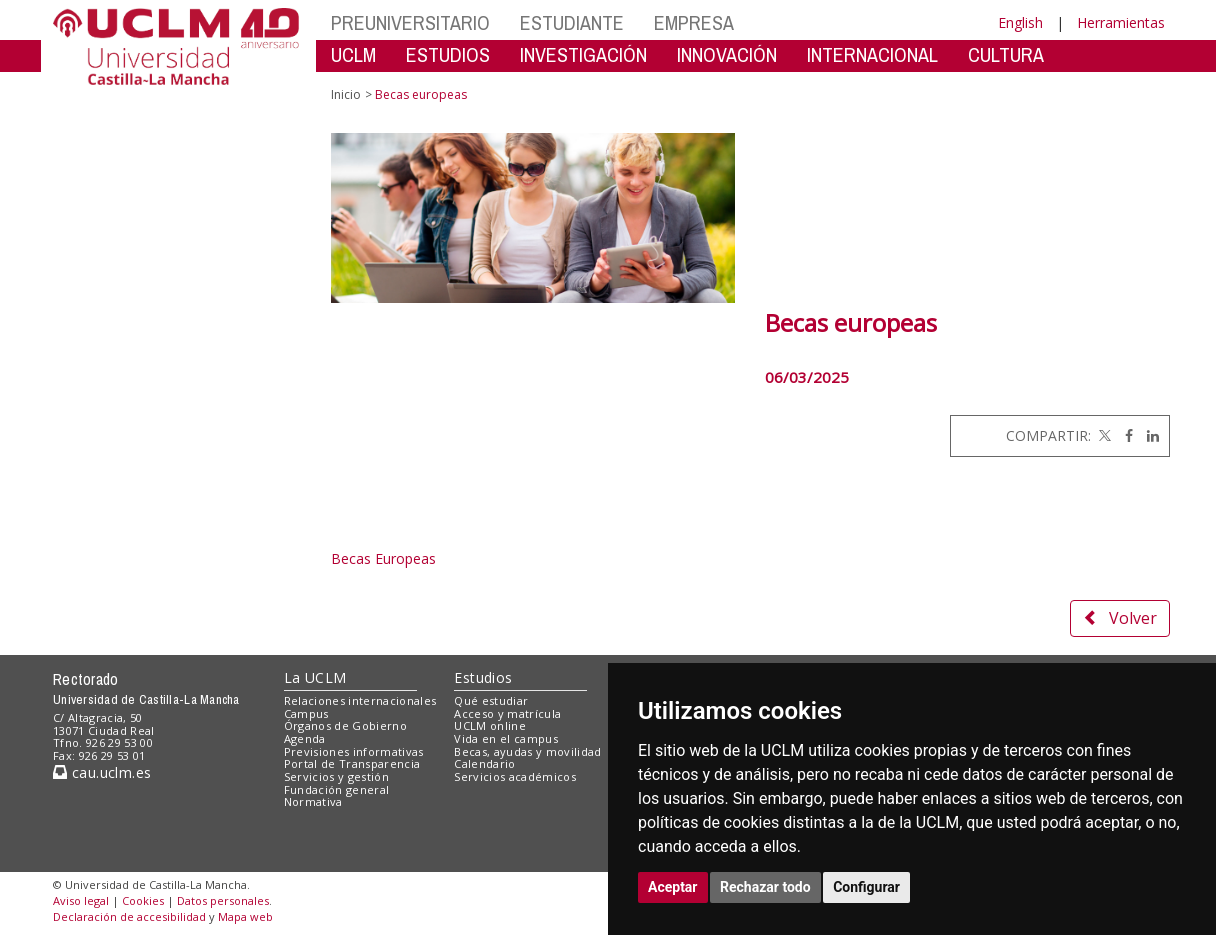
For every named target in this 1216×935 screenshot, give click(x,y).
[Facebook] (1124, 435)
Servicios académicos (515, 776)
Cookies (143, 900)
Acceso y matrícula (507, 713)
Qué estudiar (491, 700)
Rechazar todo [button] (765, 887)
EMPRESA (694, 22)
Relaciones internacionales (360, 700)
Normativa (313, 801)
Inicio (346, 94)
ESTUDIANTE (572, 22)
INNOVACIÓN (727, 54)
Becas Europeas (385, 558)
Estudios (483, 677)
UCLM (353, 54)
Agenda (305, 738)
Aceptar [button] (673, 887)
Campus (306, 713)
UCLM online (490, 725)
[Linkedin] (1148, 435)
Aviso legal (81, 900)
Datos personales (223, 900)
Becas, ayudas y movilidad (527, 751)
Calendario (484, 763)
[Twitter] (1103, 435)
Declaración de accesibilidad (129, 916)
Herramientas (1121, 22)
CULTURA (1006, 54)
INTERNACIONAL (872, 54)
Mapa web (245, 916)
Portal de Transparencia (352, 763)
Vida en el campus (506, 738)
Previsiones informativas (354, 751)
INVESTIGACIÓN (583, 54)
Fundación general (337, 789)
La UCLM (315, 677)
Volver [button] (1120, 618)
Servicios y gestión (336, 776)
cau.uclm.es (102, 772)
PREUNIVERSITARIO (410, 22)
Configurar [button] (866, 887)
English (1020, 22)
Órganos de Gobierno (345, 725)
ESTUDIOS (448, 54)
